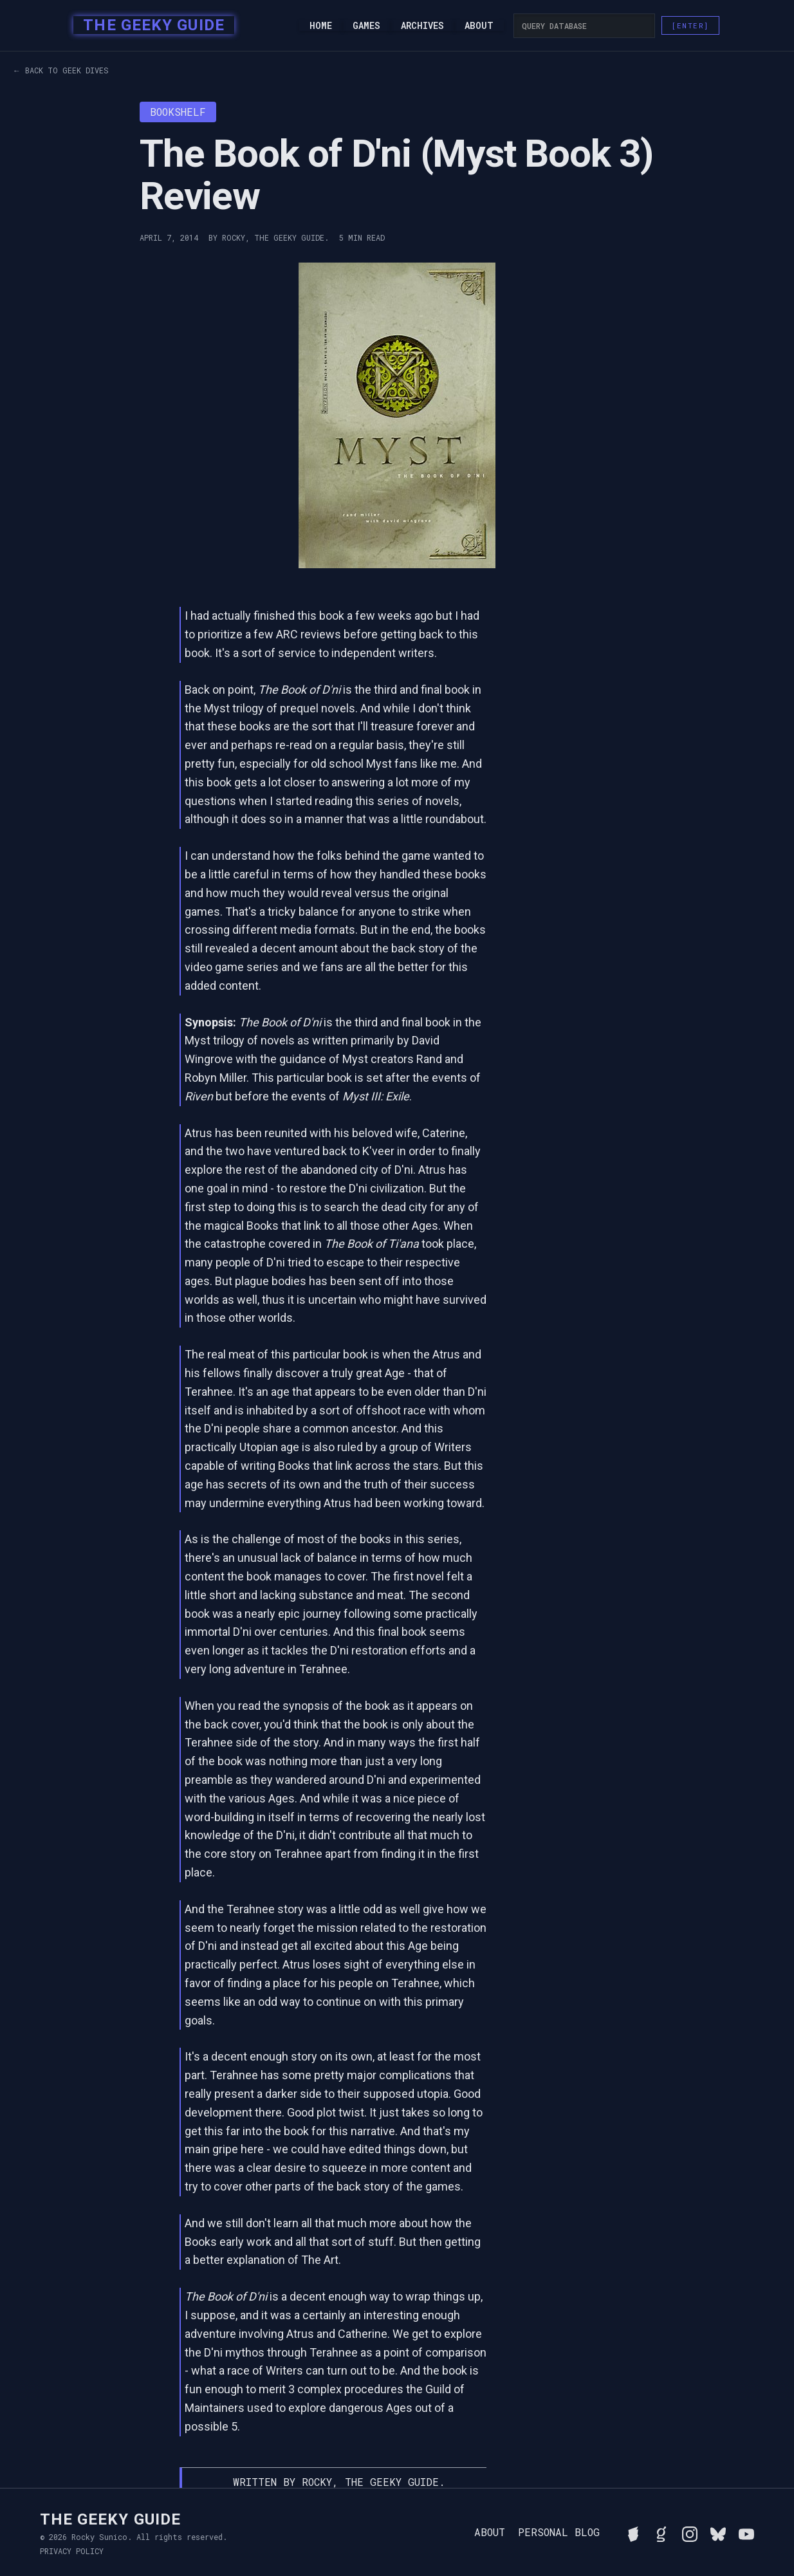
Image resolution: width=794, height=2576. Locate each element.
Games (366, 26)
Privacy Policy (72, 2551)
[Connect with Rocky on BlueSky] (718, 2532)
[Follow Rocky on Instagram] (689, 2532)
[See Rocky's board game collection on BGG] (633, 2532)
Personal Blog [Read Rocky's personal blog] (559, 2532)
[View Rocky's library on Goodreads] (661, 2532)
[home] (149, 25)
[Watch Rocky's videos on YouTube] (746, 2532)
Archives (422, 26)
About (479, 26)
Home (320, 26)
